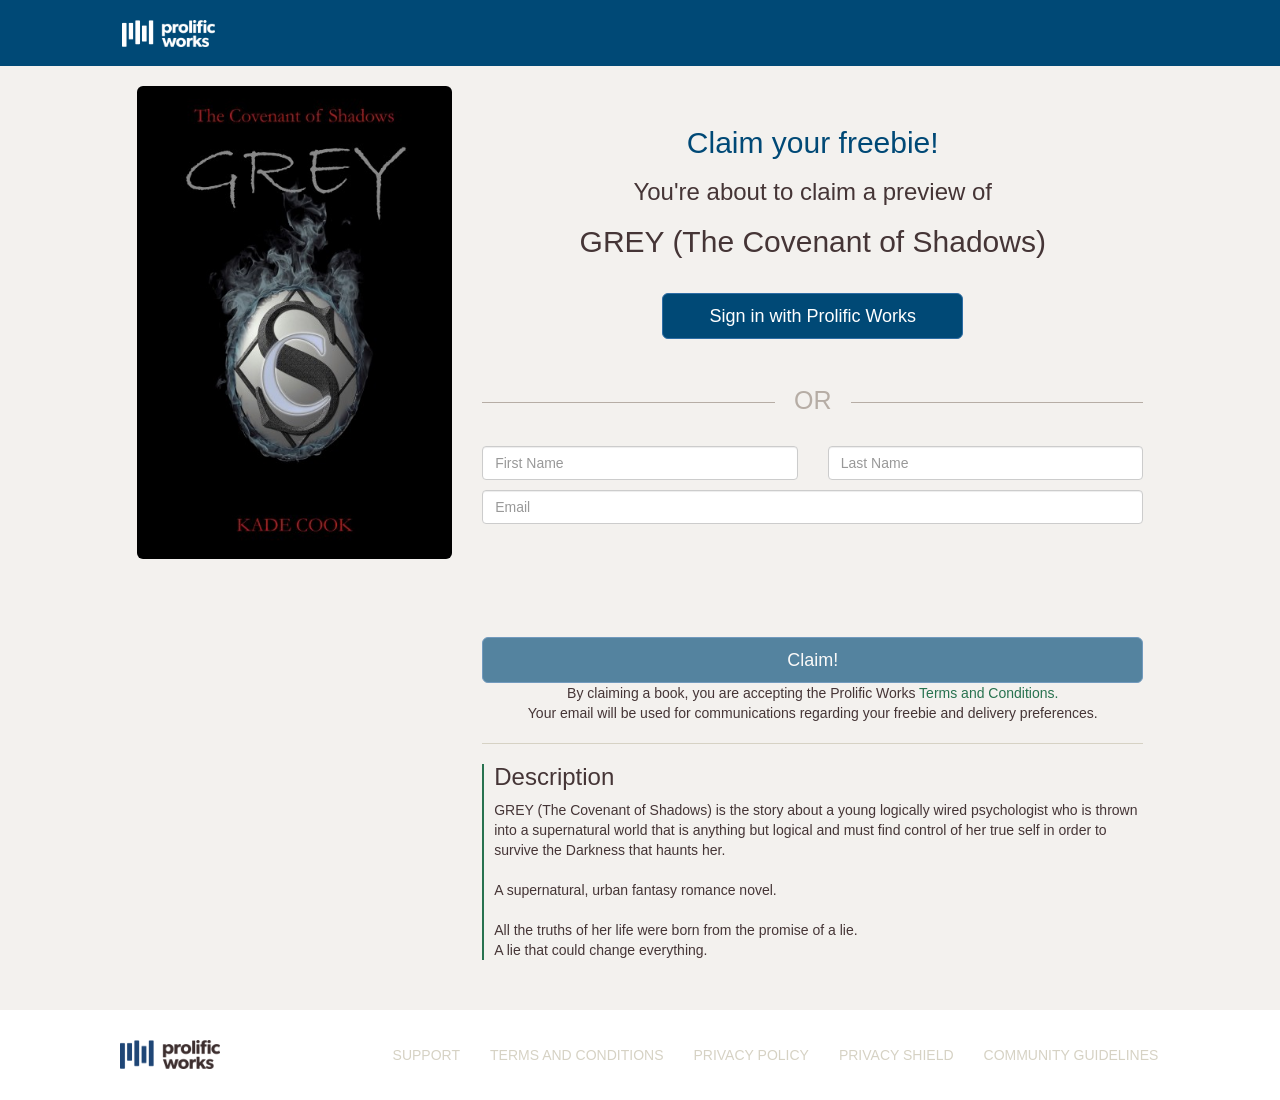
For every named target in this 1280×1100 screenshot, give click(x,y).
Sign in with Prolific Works (812, 316)
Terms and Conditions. (988, 693)
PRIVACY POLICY (750, 1055)
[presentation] (813, 573)
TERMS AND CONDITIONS (576, 1055)
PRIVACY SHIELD (896, 1055)
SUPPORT (426, 1055)
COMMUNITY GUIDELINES (1071, 1055)
